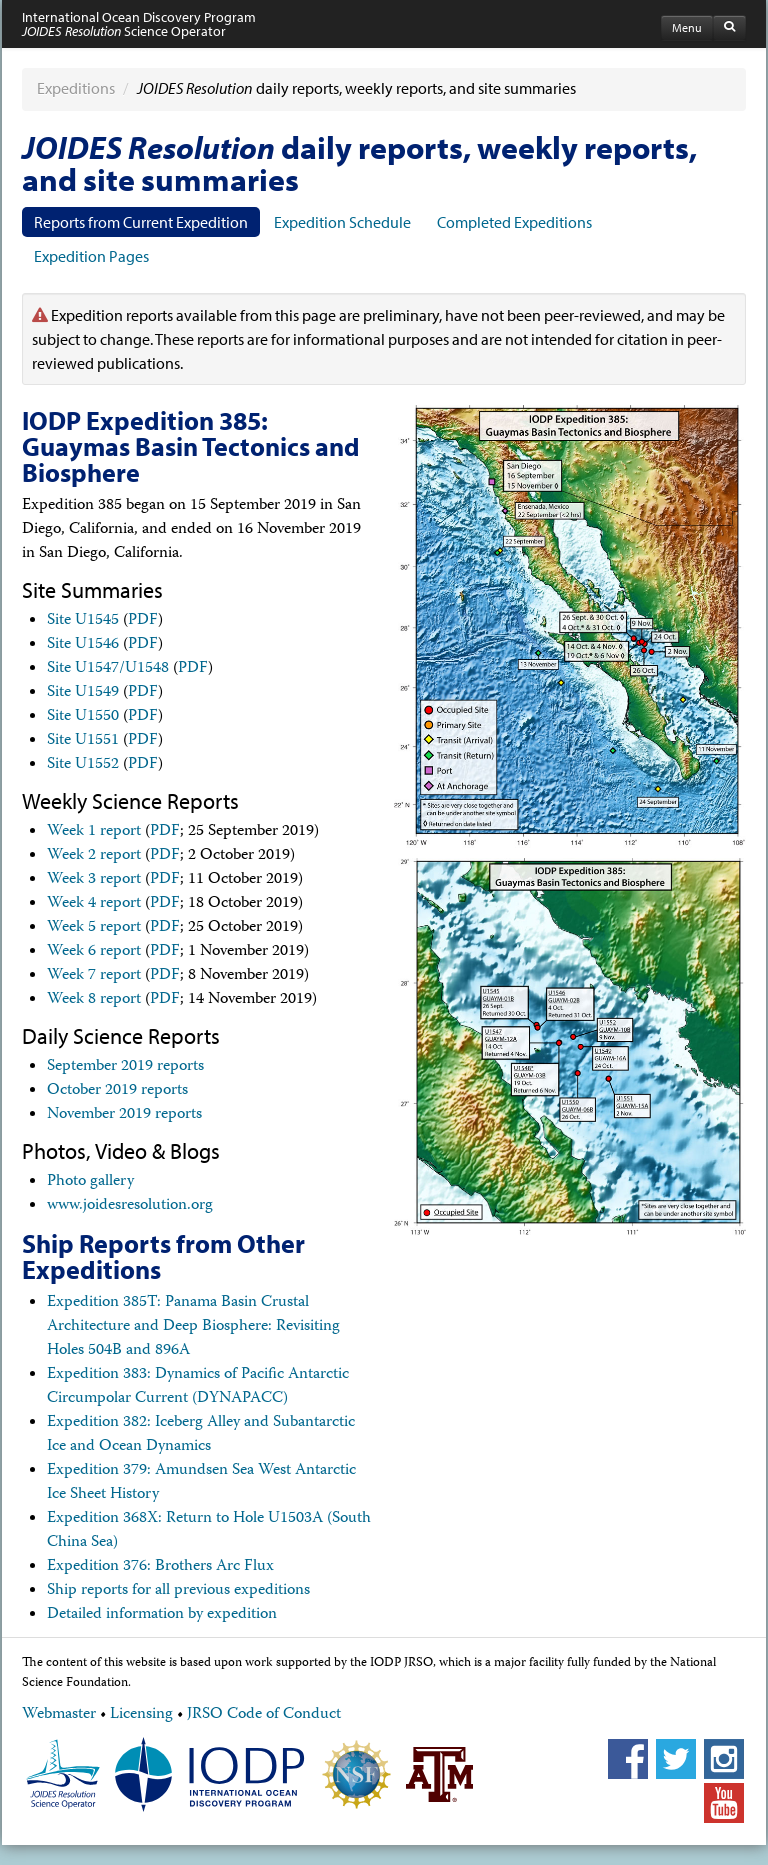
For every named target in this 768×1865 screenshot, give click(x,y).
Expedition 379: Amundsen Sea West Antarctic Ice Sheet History (201, 1483)
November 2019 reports (124, 1115)
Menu (687, 27)
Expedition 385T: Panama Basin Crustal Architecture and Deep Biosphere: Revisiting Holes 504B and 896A (193, 1327)
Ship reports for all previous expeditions (178, 1591)
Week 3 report (94, 880)
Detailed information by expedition (162, 1615)
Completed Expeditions (514, 222)
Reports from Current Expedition (141, 222)
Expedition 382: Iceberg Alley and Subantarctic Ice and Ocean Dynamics (201, 1435)
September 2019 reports (125, 1067)
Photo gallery (90, 1182)
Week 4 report (94, 904)
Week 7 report (94, 976)
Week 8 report (94, 1000)
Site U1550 (83, 717)
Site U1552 (83, 765)
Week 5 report (94, 928)
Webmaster (59, 1715)
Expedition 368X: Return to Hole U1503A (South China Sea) (209, 1531)
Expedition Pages (91, 256)
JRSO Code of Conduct (264, 1715)
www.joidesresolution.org (130, 1206)
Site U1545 (83, 621)
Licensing (141, 1715)
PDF (143, 621)
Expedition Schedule (342, 222)
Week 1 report (94, 832)
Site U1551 (83, 741)
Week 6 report (94, 952)
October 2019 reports (117, 1091)
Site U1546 (83, 645)
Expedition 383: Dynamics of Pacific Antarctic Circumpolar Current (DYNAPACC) (198, 1387)
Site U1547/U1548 (108, 669)
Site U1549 (83, 693)
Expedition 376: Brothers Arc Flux (160, 1567)
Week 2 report (94, 856)
